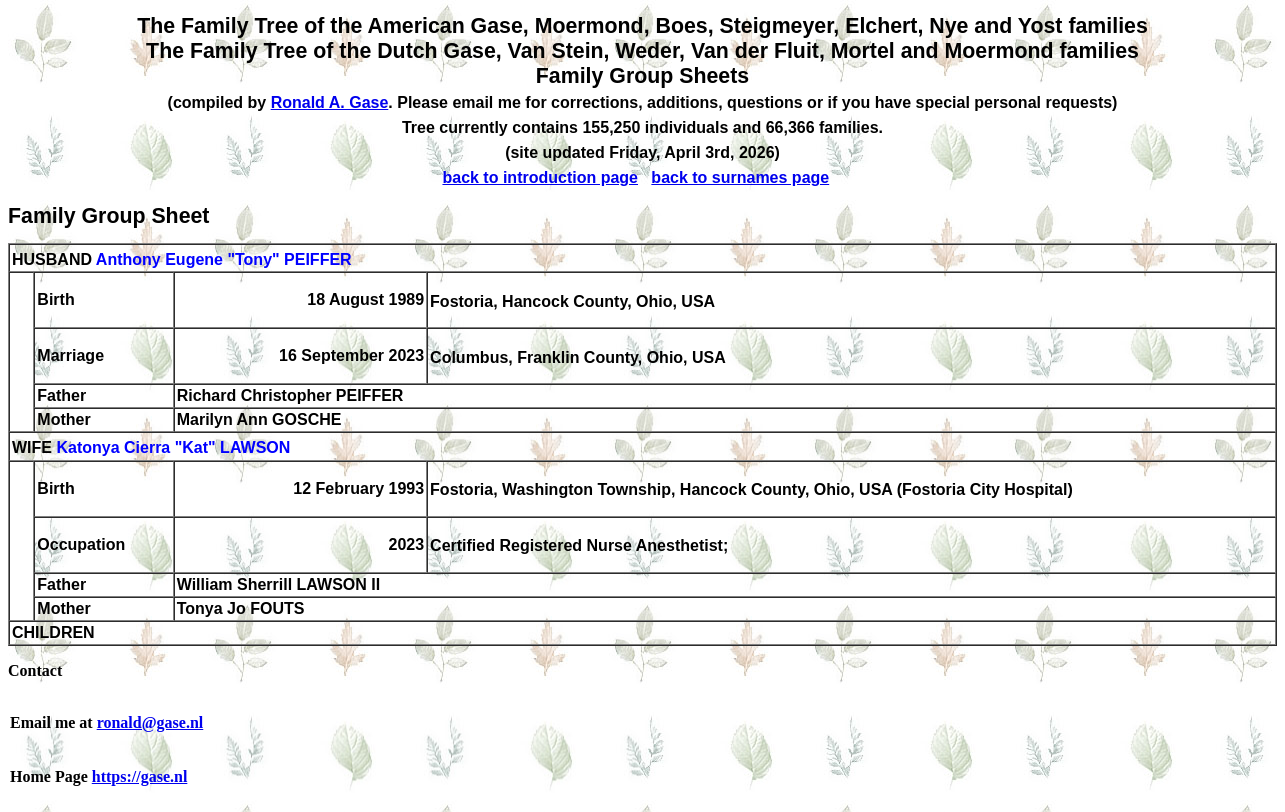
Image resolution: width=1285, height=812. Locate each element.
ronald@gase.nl (150, 722)
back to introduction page (540, 177)
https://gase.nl (140, 776)
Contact (35, 670)
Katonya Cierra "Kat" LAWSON (173, 448)
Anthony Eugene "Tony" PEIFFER (224, 259)
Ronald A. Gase (330, 102)
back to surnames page (740, 177)
